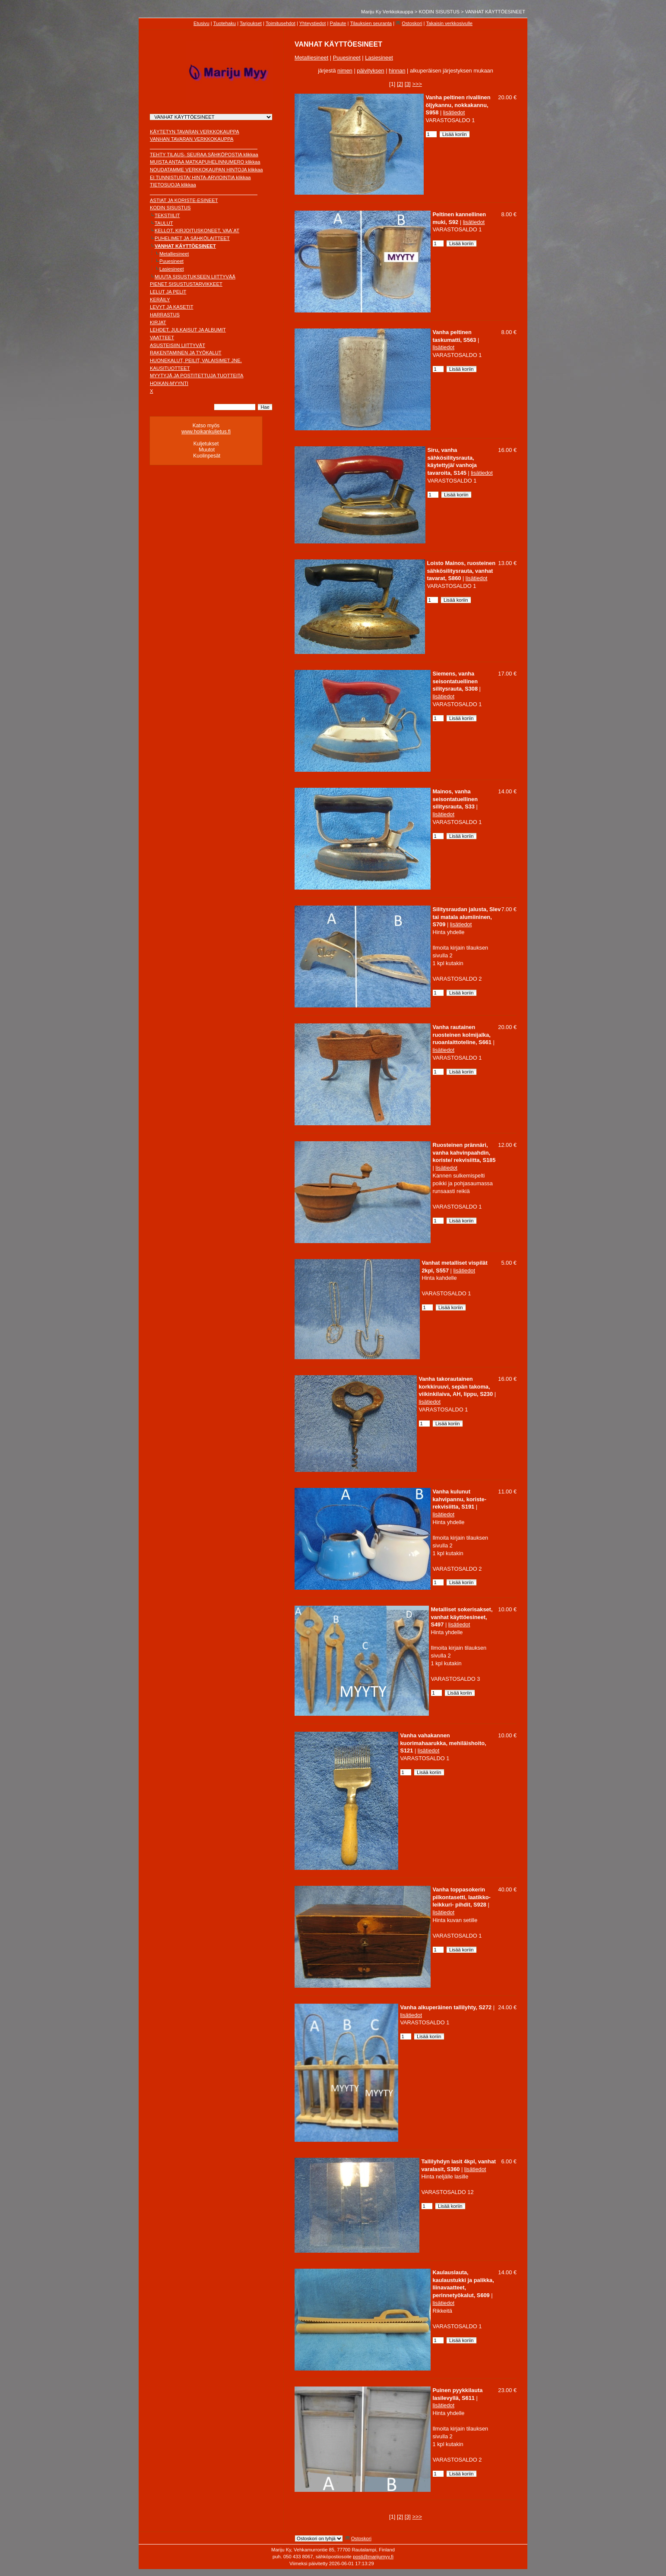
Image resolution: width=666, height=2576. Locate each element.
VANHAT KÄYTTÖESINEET (495, 11)
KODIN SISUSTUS (439, 11)
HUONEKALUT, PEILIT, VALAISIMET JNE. (196, 360)
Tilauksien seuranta (371, 23)
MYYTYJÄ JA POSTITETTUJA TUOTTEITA (197, 375)
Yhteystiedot (312, 23)
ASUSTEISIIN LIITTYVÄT (177, 345)
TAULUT (164, 223)
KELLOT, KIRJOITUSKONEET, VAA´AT (197, 230)
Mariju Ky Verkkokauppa (387, 11)
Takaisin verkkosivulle (449, 23)
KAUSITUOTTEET (170, 368)
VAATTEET (162, 337)
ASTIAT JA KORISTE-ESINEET (184, 200)
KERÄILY (160, 299)
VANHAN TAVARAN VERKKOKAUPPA (191, 139)
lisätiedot (454, 112)
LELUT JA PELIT (168, 291)
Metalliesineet (174, 253)
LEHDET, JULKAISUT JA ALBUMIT (188, 329)
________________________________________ (203, 146)
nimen (344, 70)
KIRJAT (158, 322)
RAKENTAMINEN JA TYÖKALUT (186, 352)
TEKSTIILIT (167, 215)
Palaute (338, 23)
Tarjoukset (251, 23)
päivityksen (370, 70)
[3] (408, 84)
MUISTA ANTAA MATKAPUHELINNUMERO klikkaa (205, 161)
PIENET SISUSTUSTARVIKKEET (186, 284)
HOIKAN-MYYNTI (169, 383)
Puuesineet (171, 261)
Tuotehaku (224, 23)
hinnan (397, 70)
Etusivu (201, 23)
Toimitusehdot (280, 23)
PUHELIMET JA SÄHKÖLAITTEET (192, 238)
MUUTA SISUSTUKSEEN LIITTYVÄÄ (195, 276)
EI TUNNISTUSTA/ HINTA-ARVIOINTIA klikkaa (200, 177)
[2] (400, 84)
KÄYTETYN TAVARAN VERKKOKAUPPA (194, 131)
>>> (417, 84)
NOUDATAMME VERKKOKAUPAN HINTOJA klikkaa (206, 169)
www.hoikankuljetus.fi (206, 432)
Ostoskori (412, 23)
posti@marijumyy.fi (373, 2556)
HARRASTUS (165, 314)
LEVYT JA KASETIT (171, 306)
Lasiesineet (171, 268)
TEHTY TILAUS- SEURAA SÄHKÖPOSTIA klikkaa (204, 154)
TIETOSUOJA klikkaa (173, 184)
